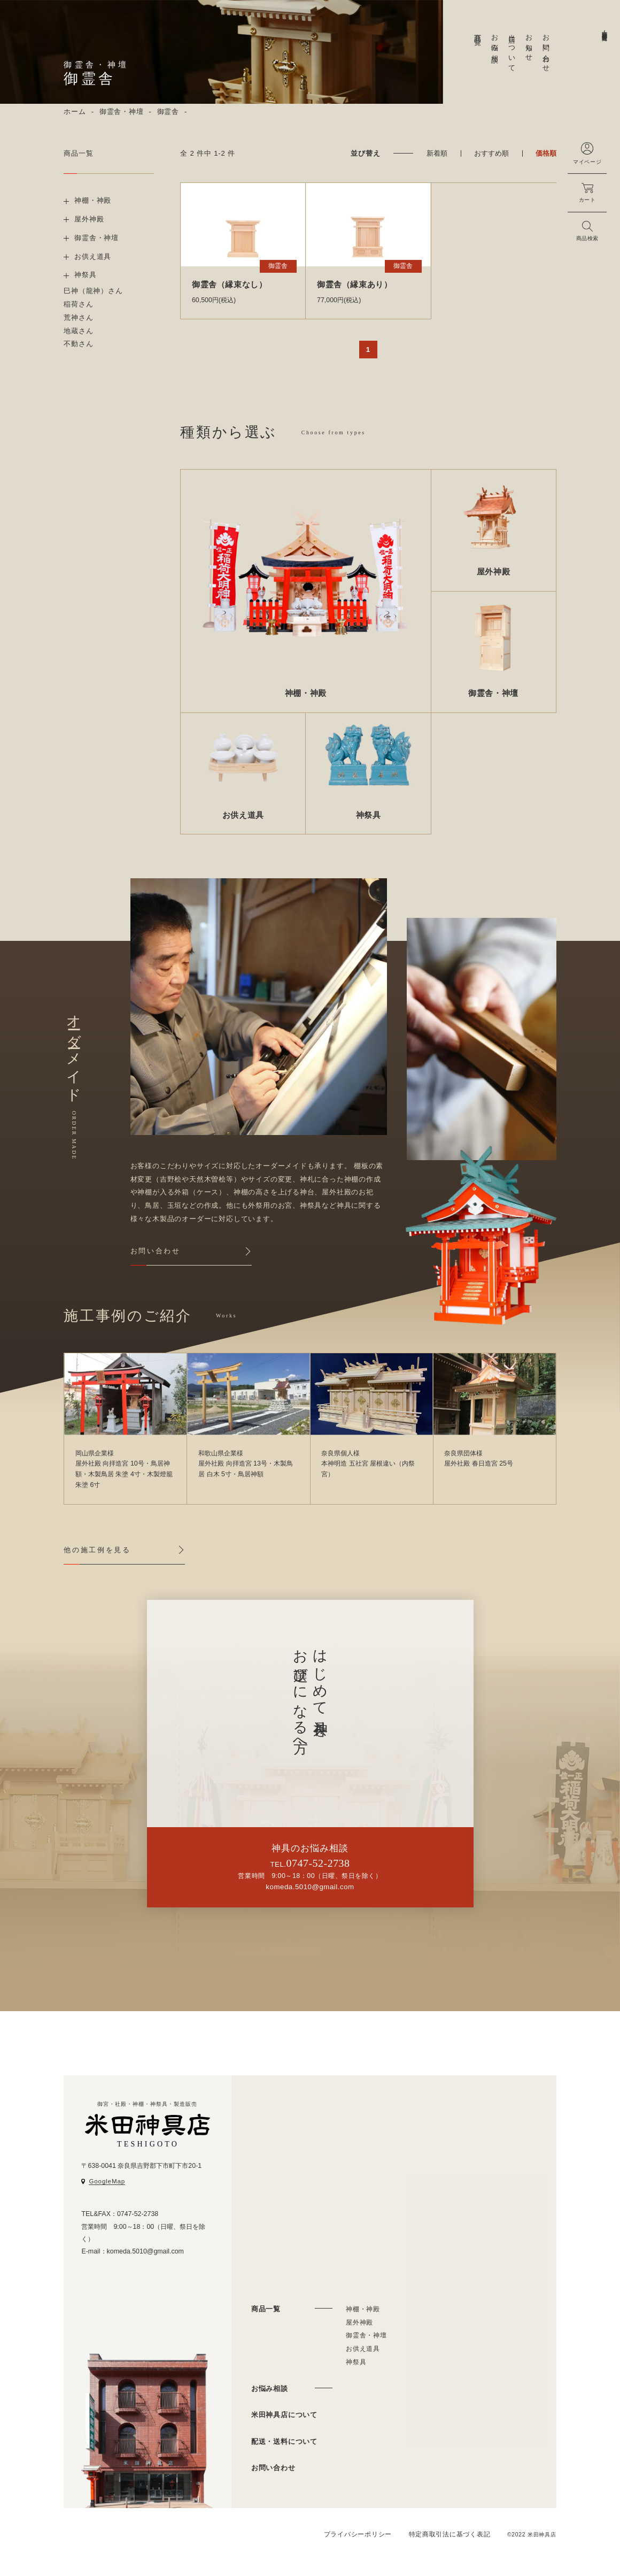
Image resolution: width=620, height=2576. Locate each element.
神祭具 (356, 2362)
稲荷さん (78, 304)
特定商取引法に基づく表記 (450, 2534)
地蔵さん (78, 331)
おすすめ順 (491, 153)
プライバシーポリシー (358, 2534)
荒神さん (78, 317)
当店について (512, 49)
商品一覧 (478, 32)
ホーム (75, 112)
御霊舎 (168, 112)
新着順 (437, 153)
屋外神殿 (359, 2322)
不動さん (78, 344)
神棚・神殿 (363, 2309)
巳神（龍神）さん (93, 291)
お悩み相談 (495, 40)
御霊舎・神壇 (121, 112)
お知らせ (529, 44)
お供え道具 (363, 2348)
